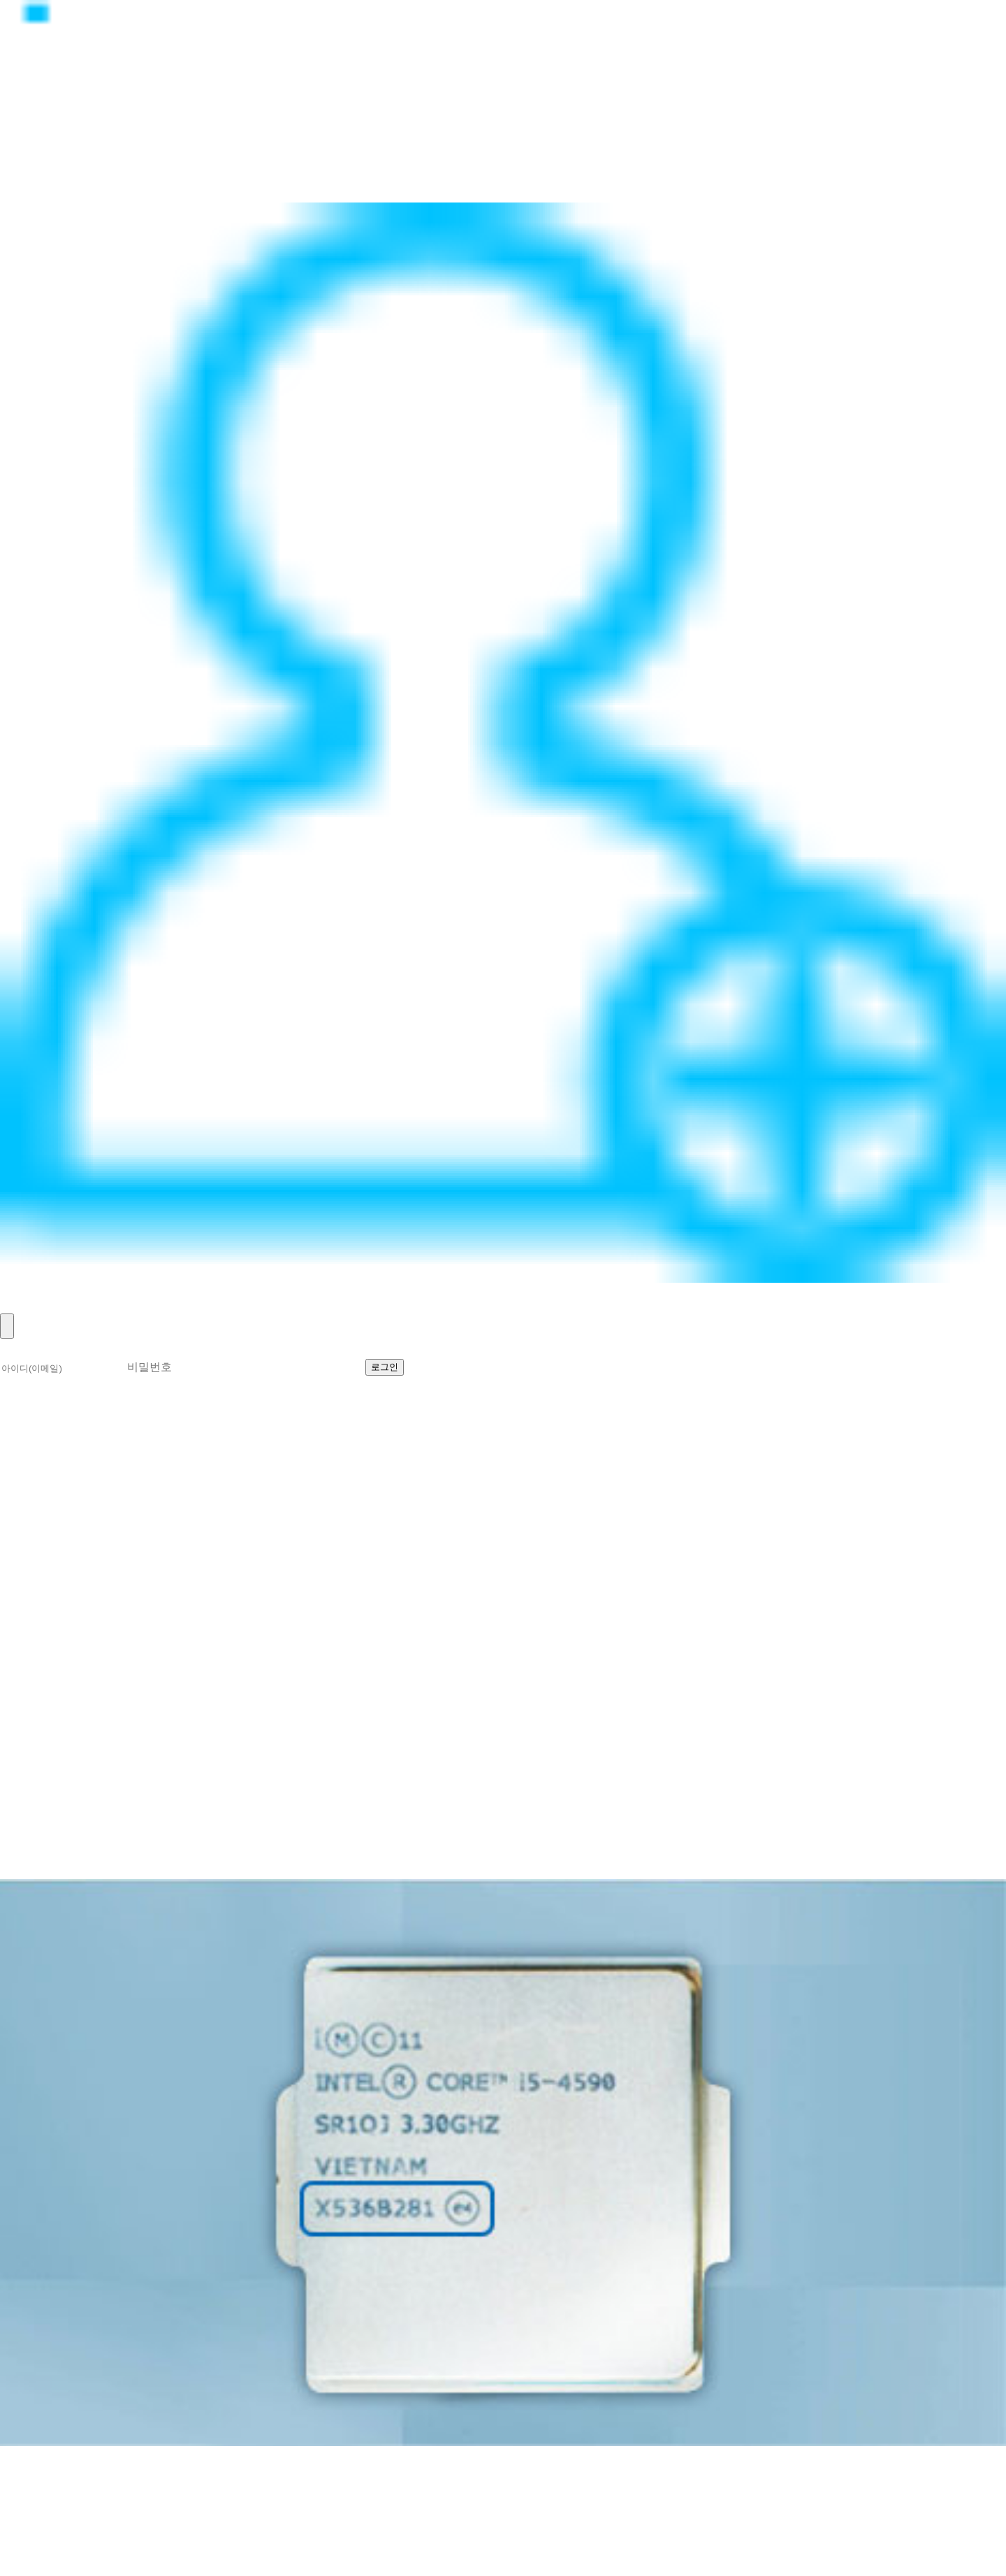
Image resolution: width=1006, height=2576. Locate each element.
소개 (15, 1485)
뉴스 (15, 164)
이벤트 (23, 194)
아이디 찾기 (516, 1365)
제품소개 (30, 148)
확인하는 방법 (84, 1485)
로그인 (23, 1290)
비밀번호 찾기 (611, 1365)
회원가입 (30, 1305)
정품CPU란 (39, 133)
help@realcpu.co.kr (70, 2534)
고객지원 (30, 179)
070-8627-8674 (171, 2519)
